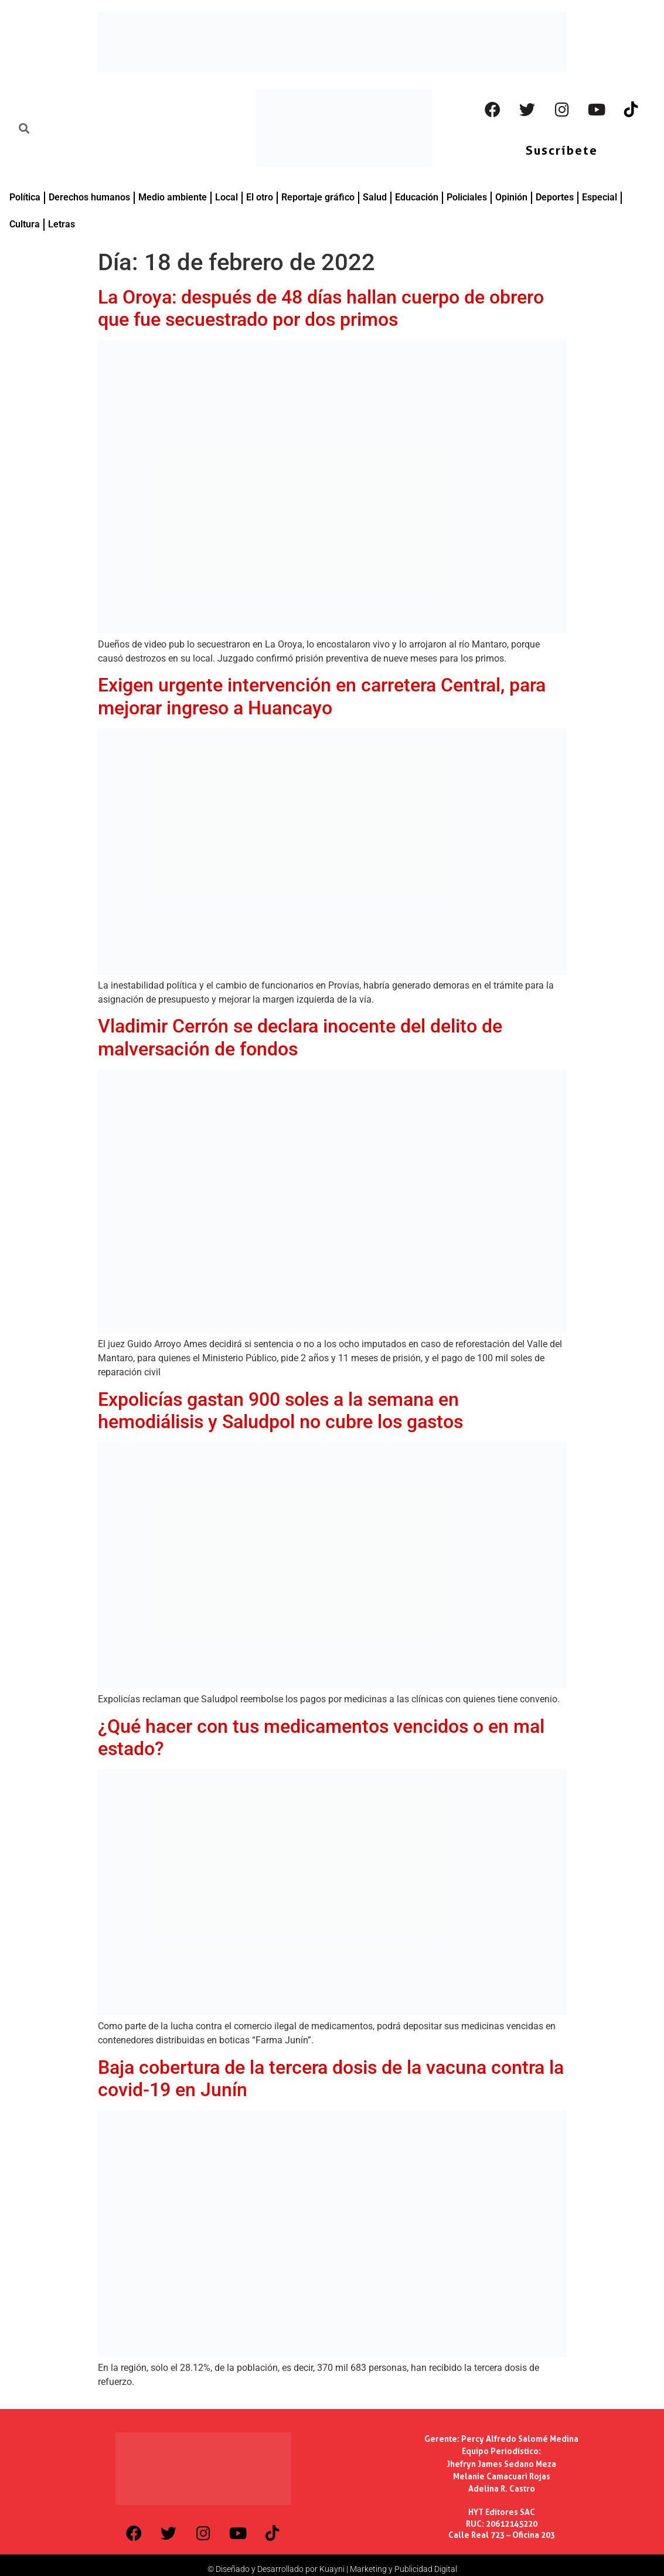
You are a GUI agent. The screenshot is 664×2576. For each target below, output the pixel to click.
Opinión (511, 197)
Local (226, 197)
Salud (375, 197)
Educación (416, 197)
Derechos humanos (89, 197)
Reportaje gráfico (318, 197)
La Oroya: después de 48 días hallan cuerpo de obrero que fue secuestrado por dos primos (321, 308)
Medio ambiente (172, 197)
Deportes (555, 197)
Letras (61, 224)
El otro (259, 197)
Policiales (467, 197)
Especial (599, 197)
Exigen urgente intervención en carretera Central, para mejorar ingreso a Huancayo (322, 696)
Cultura (24, 224)
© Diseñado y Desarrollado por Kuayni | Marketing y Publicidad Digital (332, 2569)
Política (24, 197)
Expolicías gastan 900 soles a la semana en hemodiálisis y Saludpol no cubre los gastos (280, 1410)
